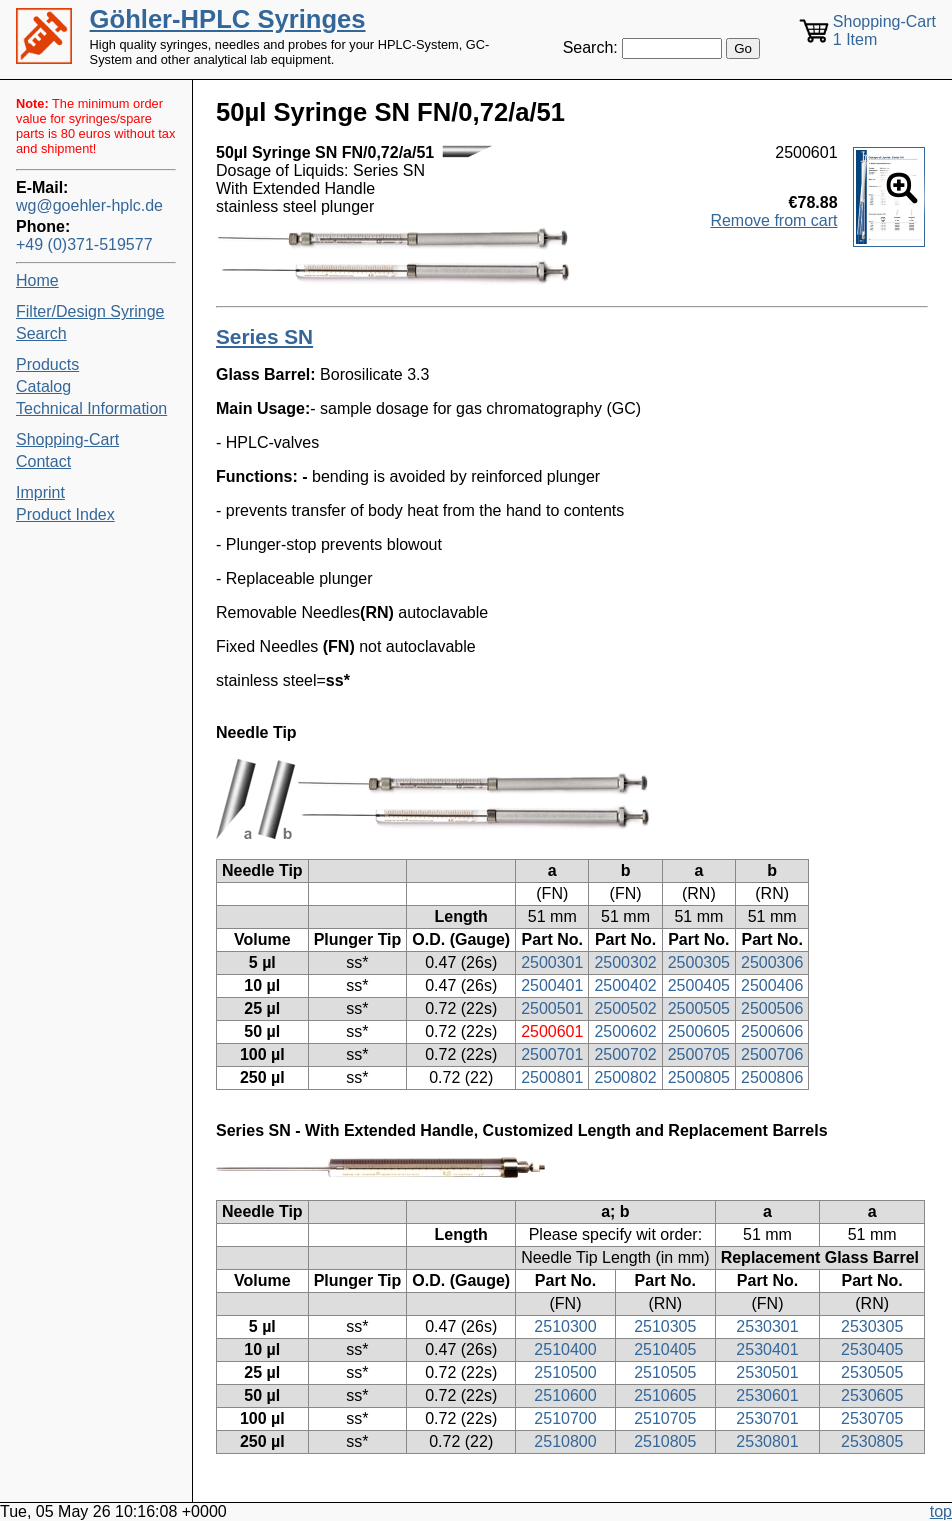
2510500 (565, 1372)
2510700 (565, 1418)
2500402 (625, 985)
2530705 (872, 1418)
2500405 (699, 985)
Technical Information (91, 408)
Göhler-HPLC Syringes (228, 19)
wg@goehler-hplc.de (89, 205)
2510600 (565, 1395)
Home (37, 280)
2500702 (625, 1054)
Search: (590, 47)
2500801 (552, 1077)
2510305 (665, 1326)
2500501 (552, 1008)
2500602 (625, 1031)
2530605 (872, 1395)
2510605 (665, 1395)
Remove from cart (773, 220)
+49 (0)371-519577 (84, 244)
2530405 (872, 1349)
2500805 (699, 1077)
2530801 (767, 1441)
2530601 (767, 1395)
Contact (43, 461)
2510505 (665, 1372)
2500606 (772, 1031)
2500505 (699, 1008)
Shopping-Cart (67, 439)
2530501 (767, 1372)
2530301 (767, 1326)
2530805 (872, 1441)
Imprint (40, 492)
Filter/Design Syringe (90, 311)
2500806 (772, 1077)
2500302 (625, 962)
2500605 (699, 1031)
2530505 (872, 1372)
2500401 (552, 985)
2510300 (565, 1326)
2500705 (699, 1054)
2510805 (665, 1441)
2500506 (772, 1008)
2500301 (552, 962)
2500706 (772, 1054)
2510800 (565, 1441)
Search (41, 333)
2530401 (767, 1349)
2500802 (625, 1077)
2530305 (872, 1326)
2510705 (665, 1418)
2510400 (565, 1349)
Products (47, 364)
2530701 (767, 1418)
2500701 (552, 1054)
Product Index (65, 514)
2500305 (699, 962)
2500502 (625, 1008)
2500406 (772, 985)
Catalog (43, 386)
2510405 (665, 1349)
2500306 (772, 962)
